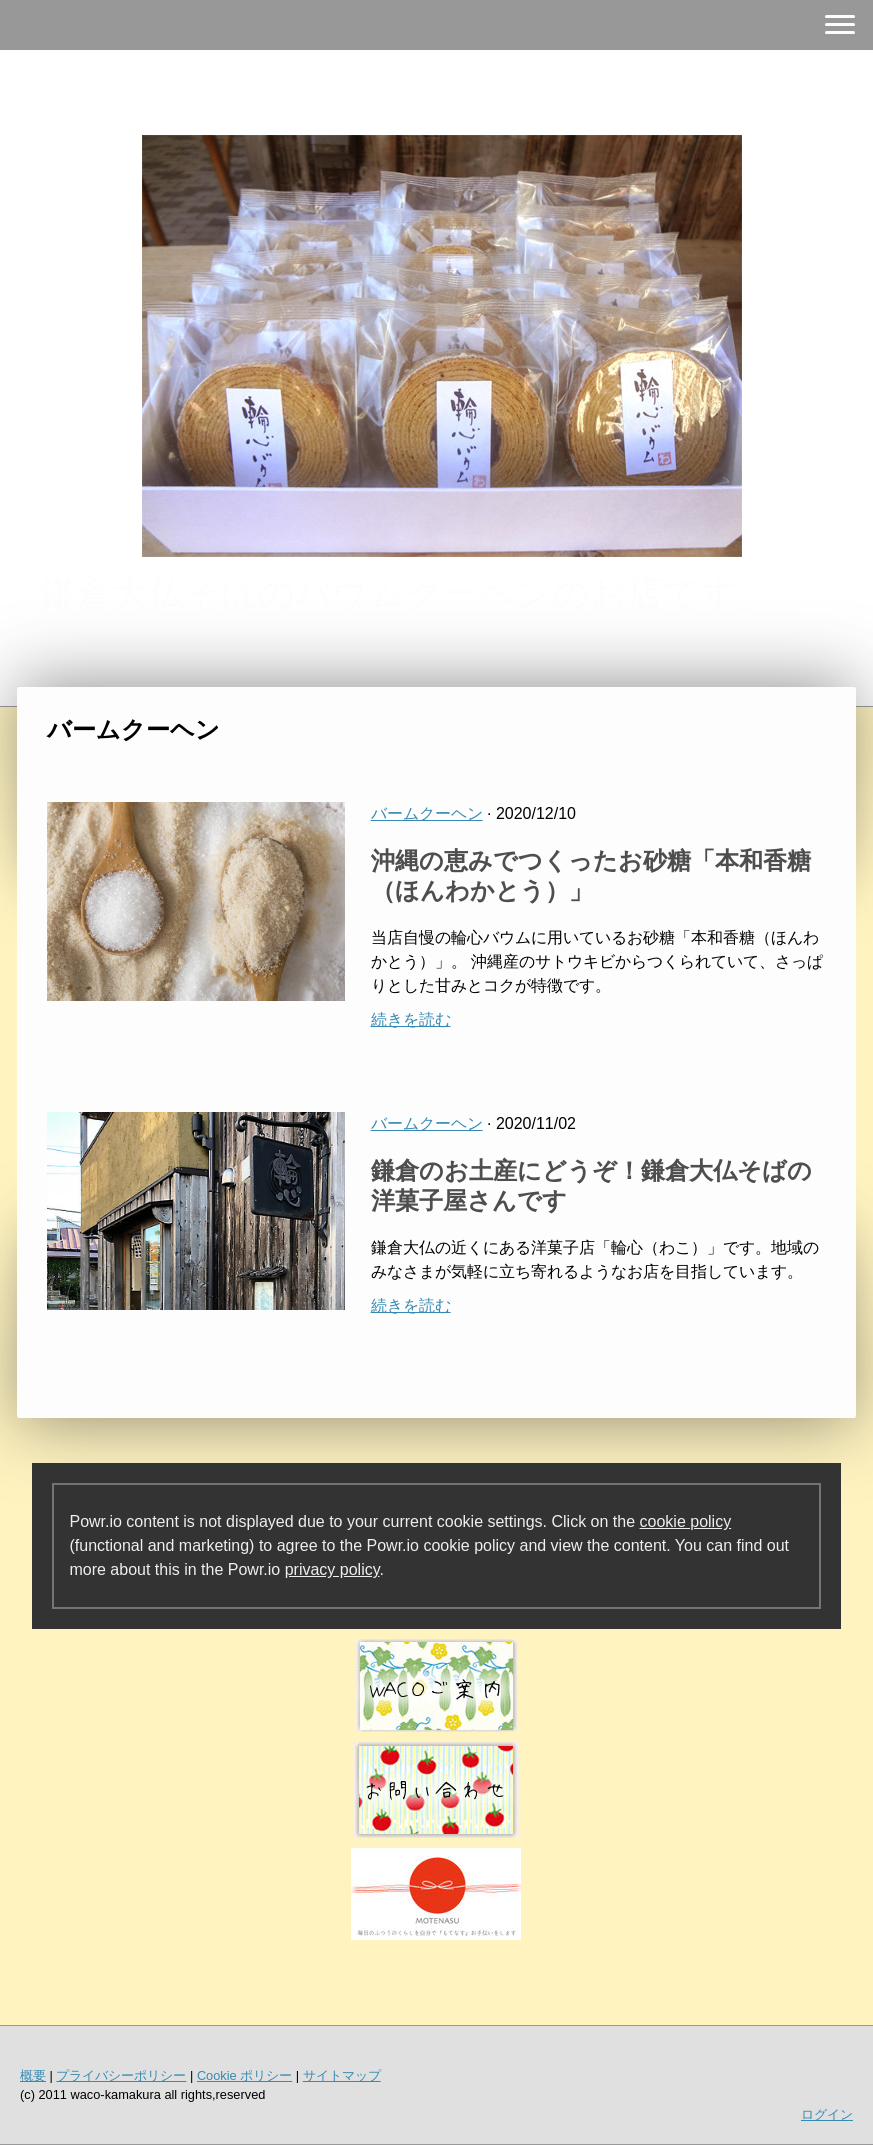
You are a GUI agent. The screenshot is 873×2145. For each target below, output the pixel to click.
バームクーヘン (427, 813)
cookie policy (686, 1521)
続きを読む (411, 1019)
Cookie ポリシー (244, 2075)
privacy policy (332, 1569)
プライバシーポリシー (121, 2075)
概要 (33, 2075)
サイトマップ (342, 2075)
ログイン (827, 2114)
